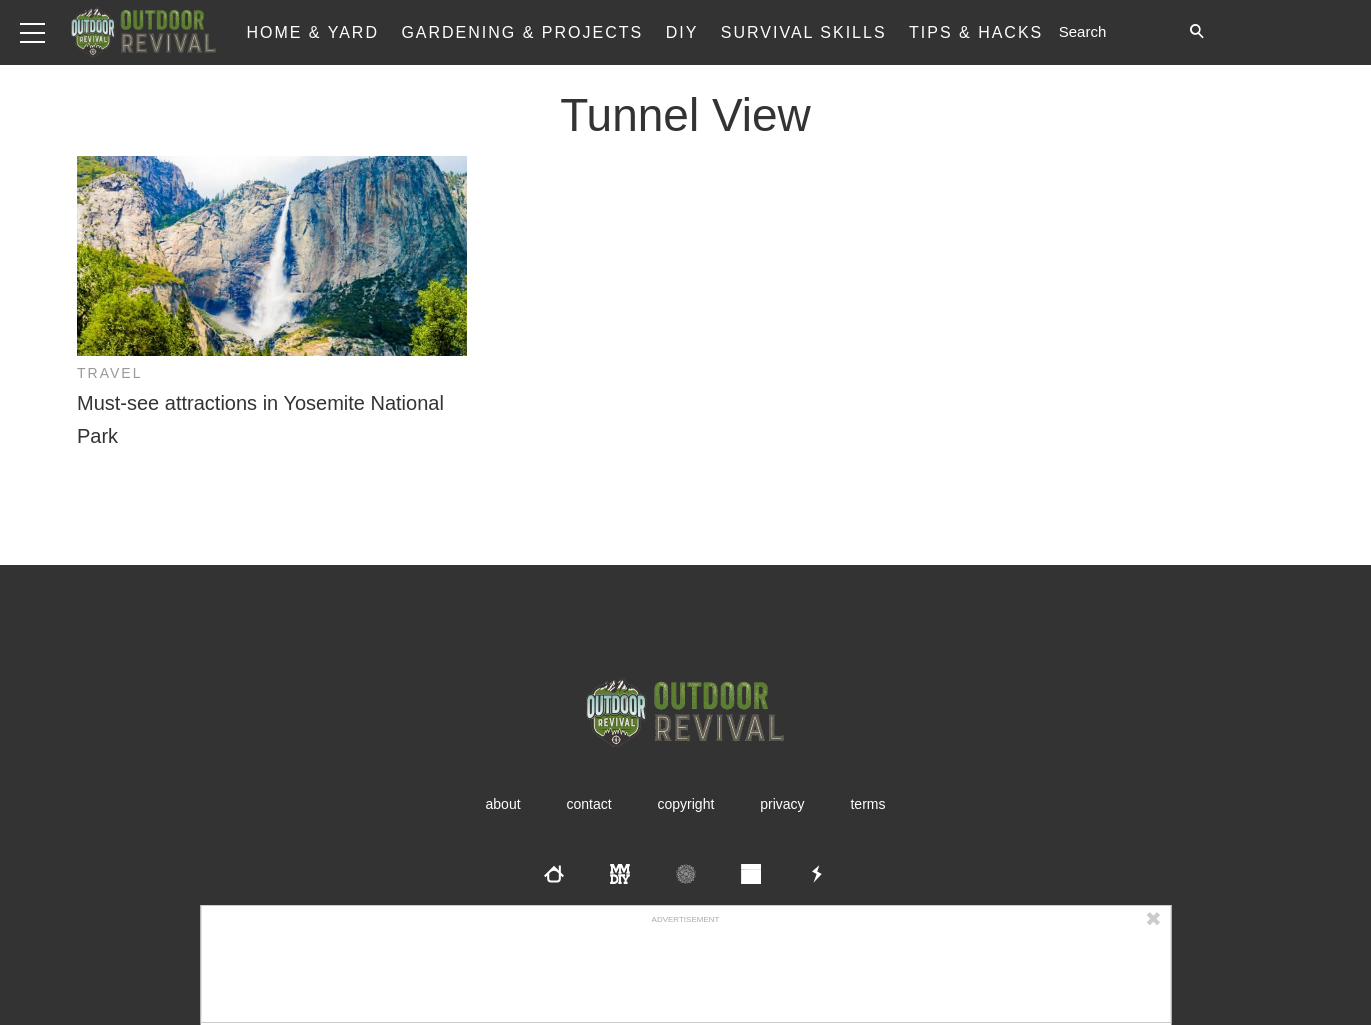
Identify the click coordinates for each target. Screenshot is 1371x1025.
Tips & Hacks (976, 32)
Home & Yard (312, 32)
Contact (588, 804)
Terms (867, 804)
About (503, 804)
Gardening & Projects (522, 32)
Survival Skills (804, 32)
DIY (682, 32)
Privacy (782, 804)
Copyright (686, 804)
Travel (109, 373)
